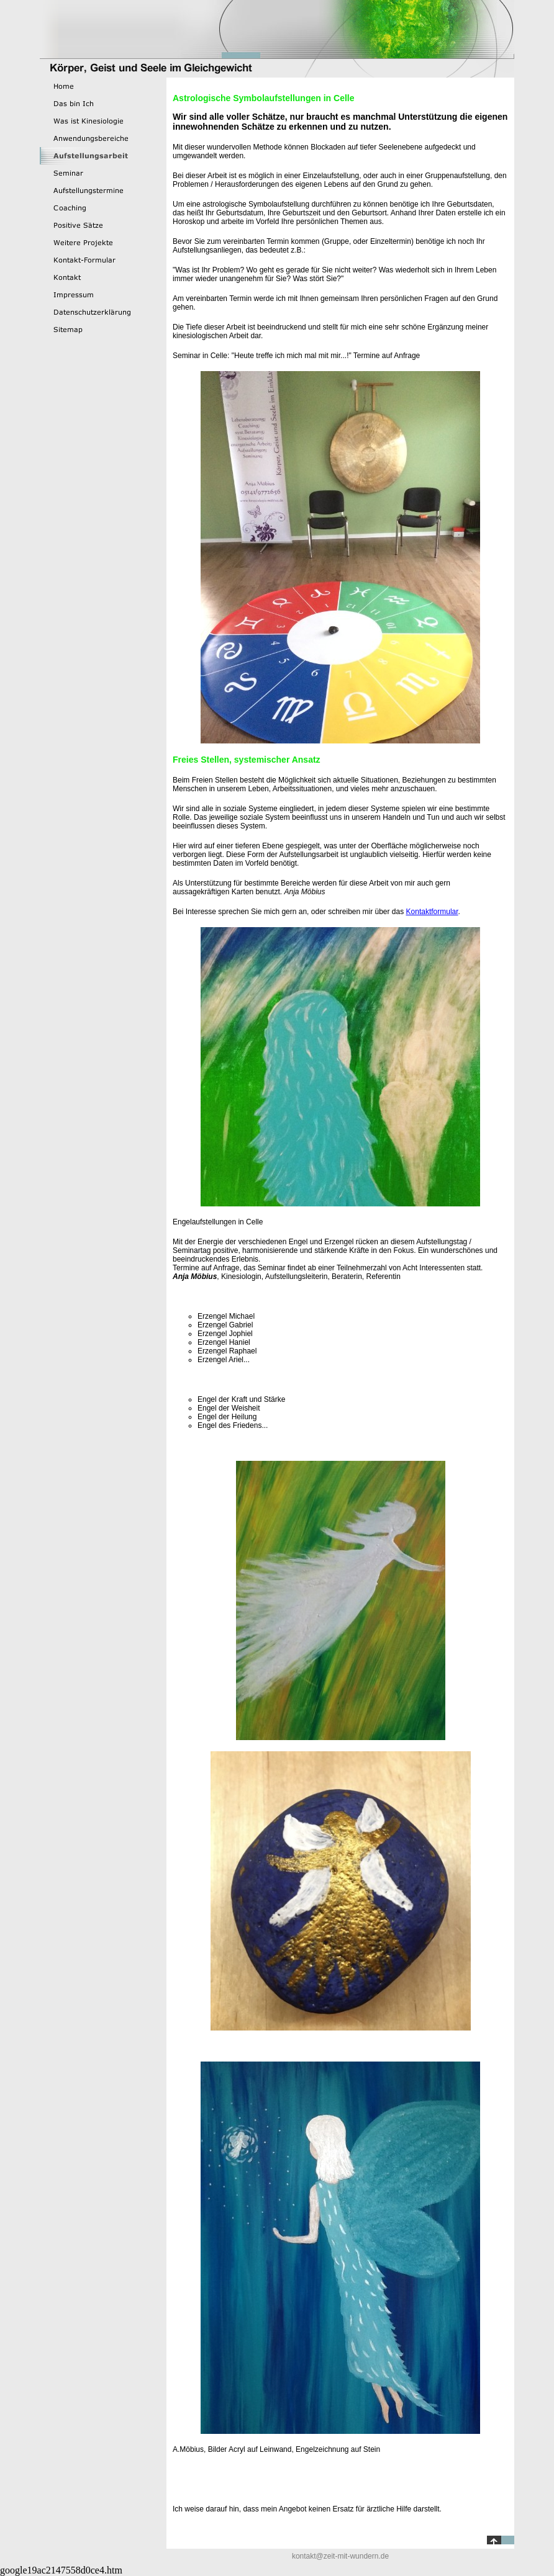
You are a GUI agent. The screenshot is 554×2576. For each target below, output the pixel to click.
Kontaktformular (432, 911)
